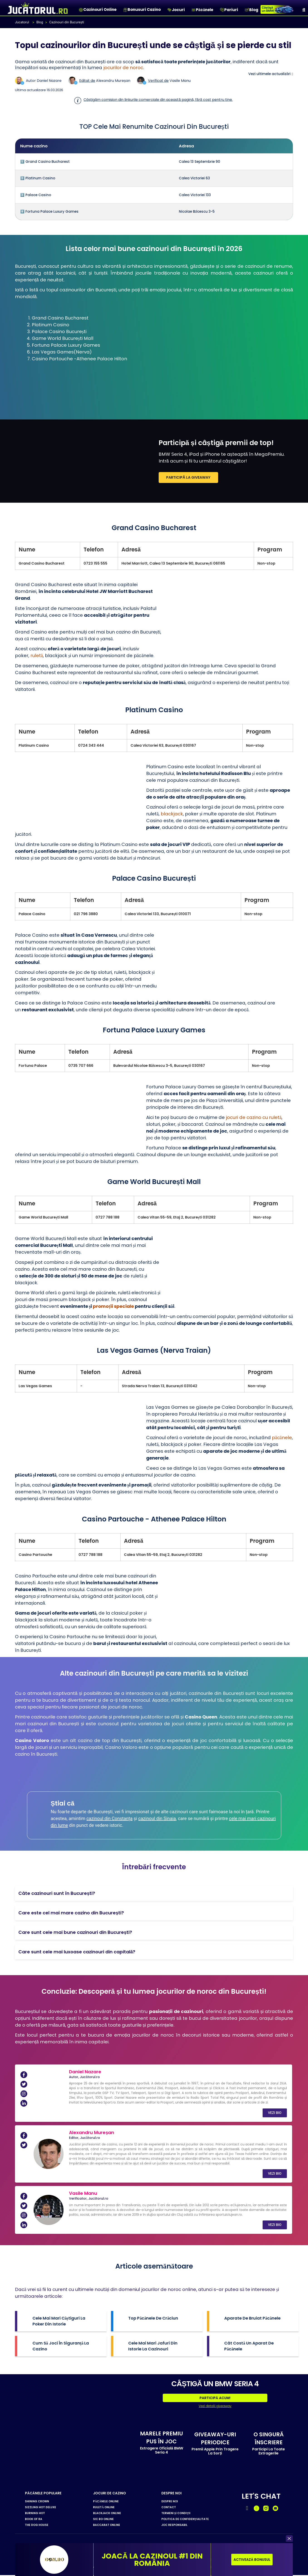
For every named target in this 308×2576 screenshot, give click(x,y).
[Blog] (247, 10)
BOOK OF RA (33, 2520)
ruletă (36, 656)
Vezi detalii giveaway (215, 2406)
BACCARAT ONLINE (106, 2525)
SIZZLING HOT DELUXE (40, 2508)
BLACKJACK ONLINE (107, 2514)
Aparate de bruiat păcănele (252, 2319)
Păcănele (204, 9)
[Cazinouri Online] (81, 10)
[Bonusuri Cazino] (125, 10)
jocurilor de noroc (123, 67)
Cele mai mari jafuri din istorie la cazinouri (152, 2346)
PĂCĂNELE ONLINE (105, 2502)
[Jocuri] (169, 10)
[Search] (303, 9)
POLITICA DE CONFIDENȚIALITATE (185, 2520)
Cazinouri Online (99, 9)
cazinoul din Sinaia (157, 1819)
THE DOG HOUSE (36, 2525)
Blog (253, 9)
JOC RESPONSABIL (174, 2525)
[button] (289, 2538)
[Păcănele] (193, 10)
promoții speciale (113, 1307)
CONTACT (168, 2508)
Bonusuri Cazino (144, 9)
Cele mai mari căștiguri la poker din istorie (58, 2321)
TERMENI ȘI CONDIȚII (176, 2514)
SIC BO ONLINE (103, 2520)
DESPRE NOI (169, 2502)
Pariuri (231, 9)
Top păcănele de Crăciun (153, 2319)
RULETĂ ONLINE (104, 2508)
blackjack (172, 815)
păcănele (282, 1438)
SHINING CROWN (37, 2502)
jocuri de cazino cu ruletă (253, 1118)
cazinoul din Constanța (109, 1819)
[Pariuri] (222, 10)
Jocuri (178, 9)
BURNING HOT (35, 2514)
